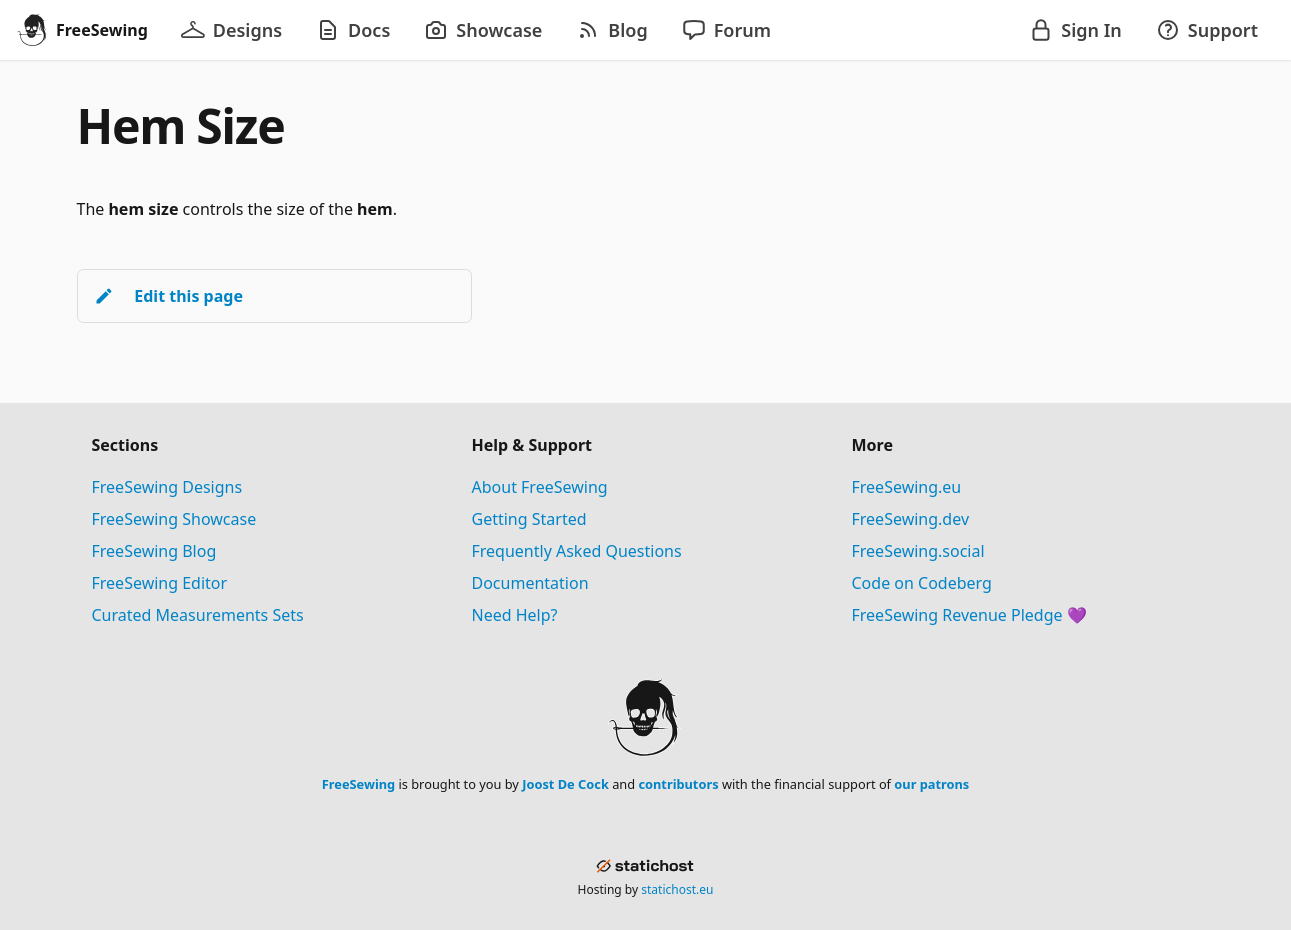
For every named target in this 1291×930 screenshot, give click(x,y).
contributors (678, 784)
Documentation (530, 583)
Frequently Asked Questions (577, 551)
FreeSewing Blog (154, 551)
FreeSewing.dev (911, 519)
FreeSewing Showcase (174, 519)
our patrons (931, 784)
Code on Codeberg (922, 583)
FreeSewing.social (918, 551)
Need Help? (515, 615)
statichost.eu (677, 889)
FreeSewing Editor (160, 583)
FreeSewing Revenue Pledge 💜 (969, 615)
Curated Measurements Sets (198, 615)
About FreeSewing (540, 487)
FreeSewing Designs (167, 487)
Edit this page (168, 296)
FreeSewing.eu (907, 487)
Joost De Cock (565, 784)
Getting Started (529, 519)
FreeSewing (358, 784)
